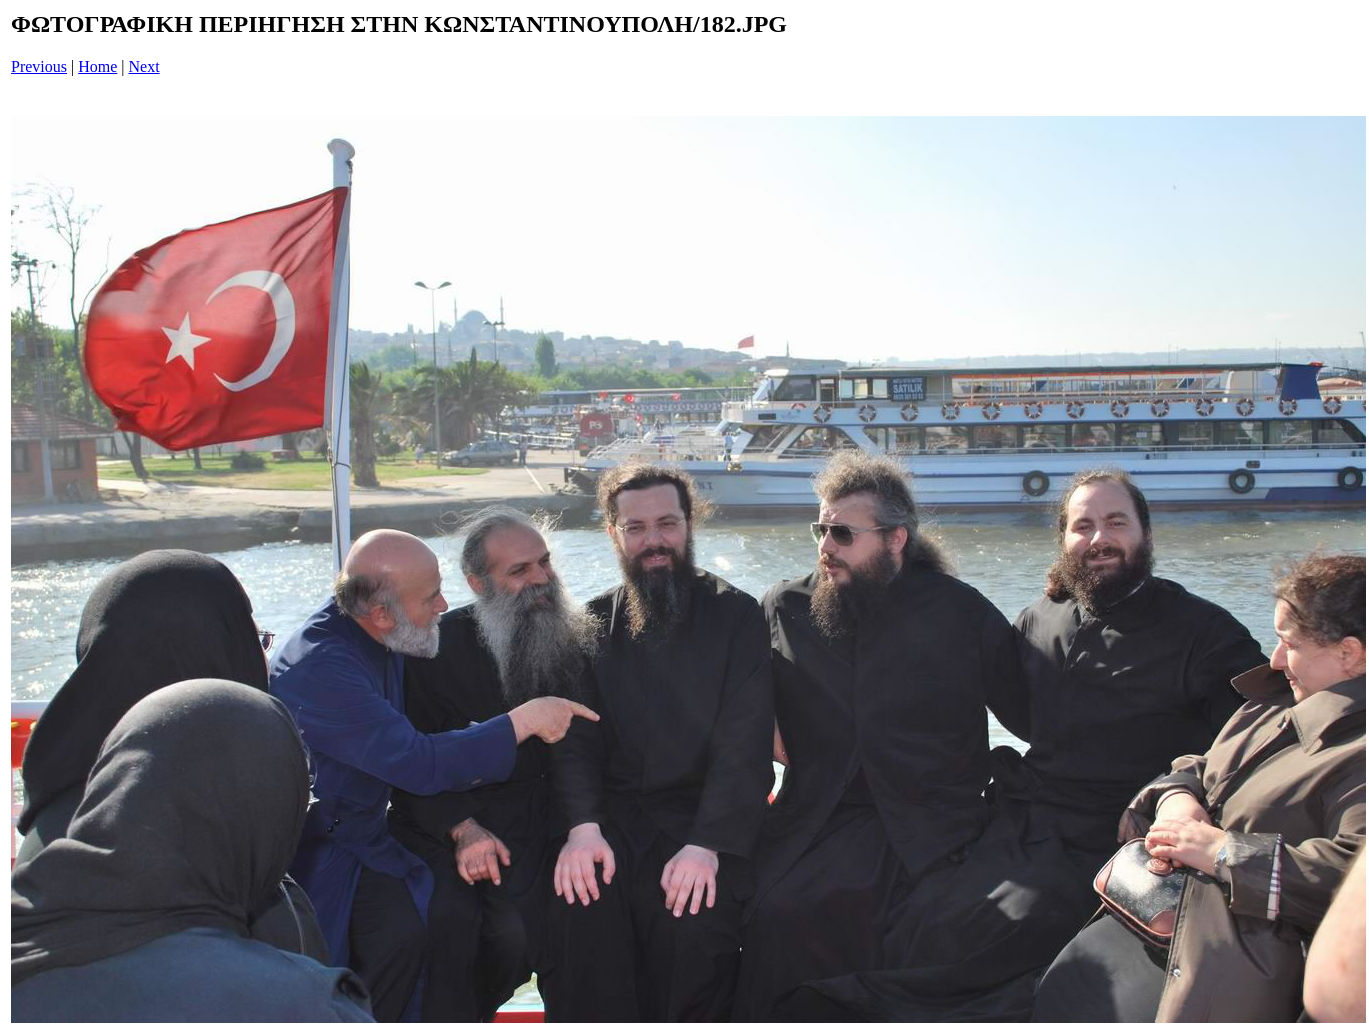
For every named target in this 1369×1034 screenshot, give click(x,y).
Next (144, 66)
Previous (39, 66)
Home (97, 66)
